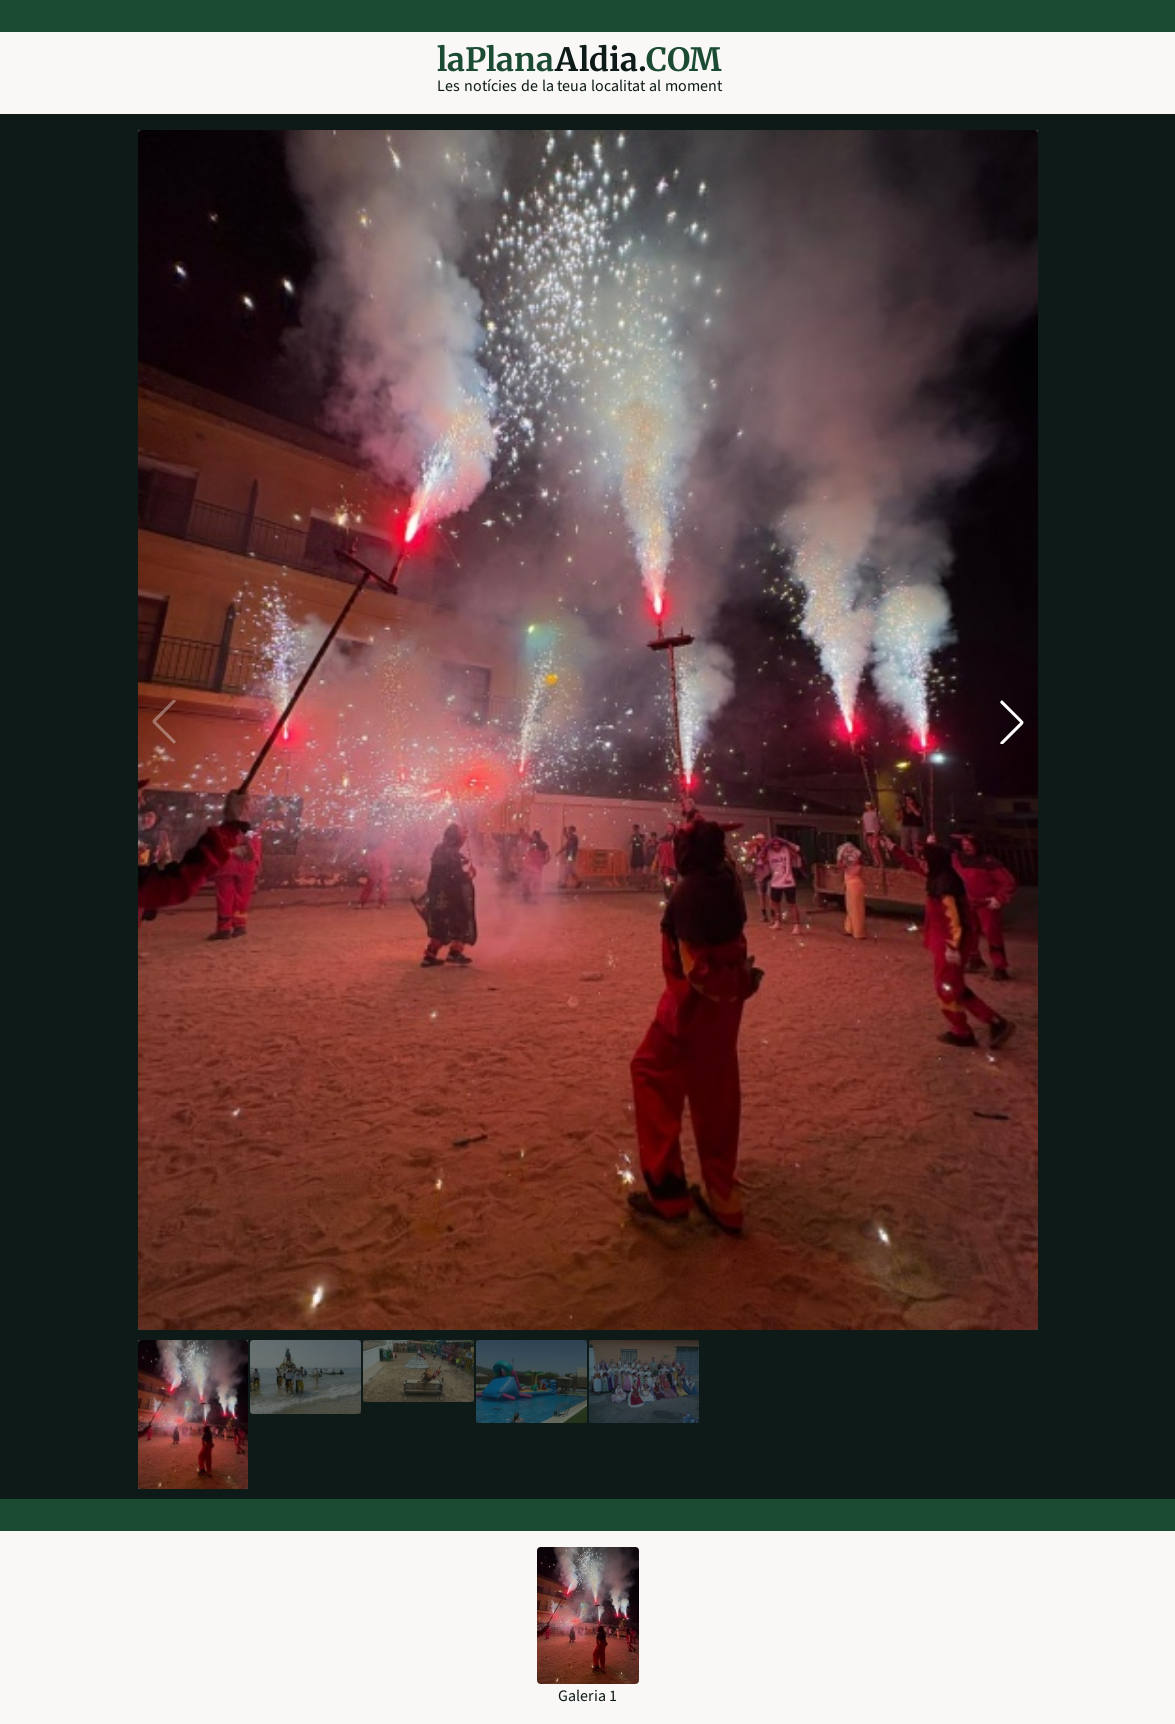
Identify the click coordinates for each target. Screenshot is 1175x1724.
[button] (1012, 722)
